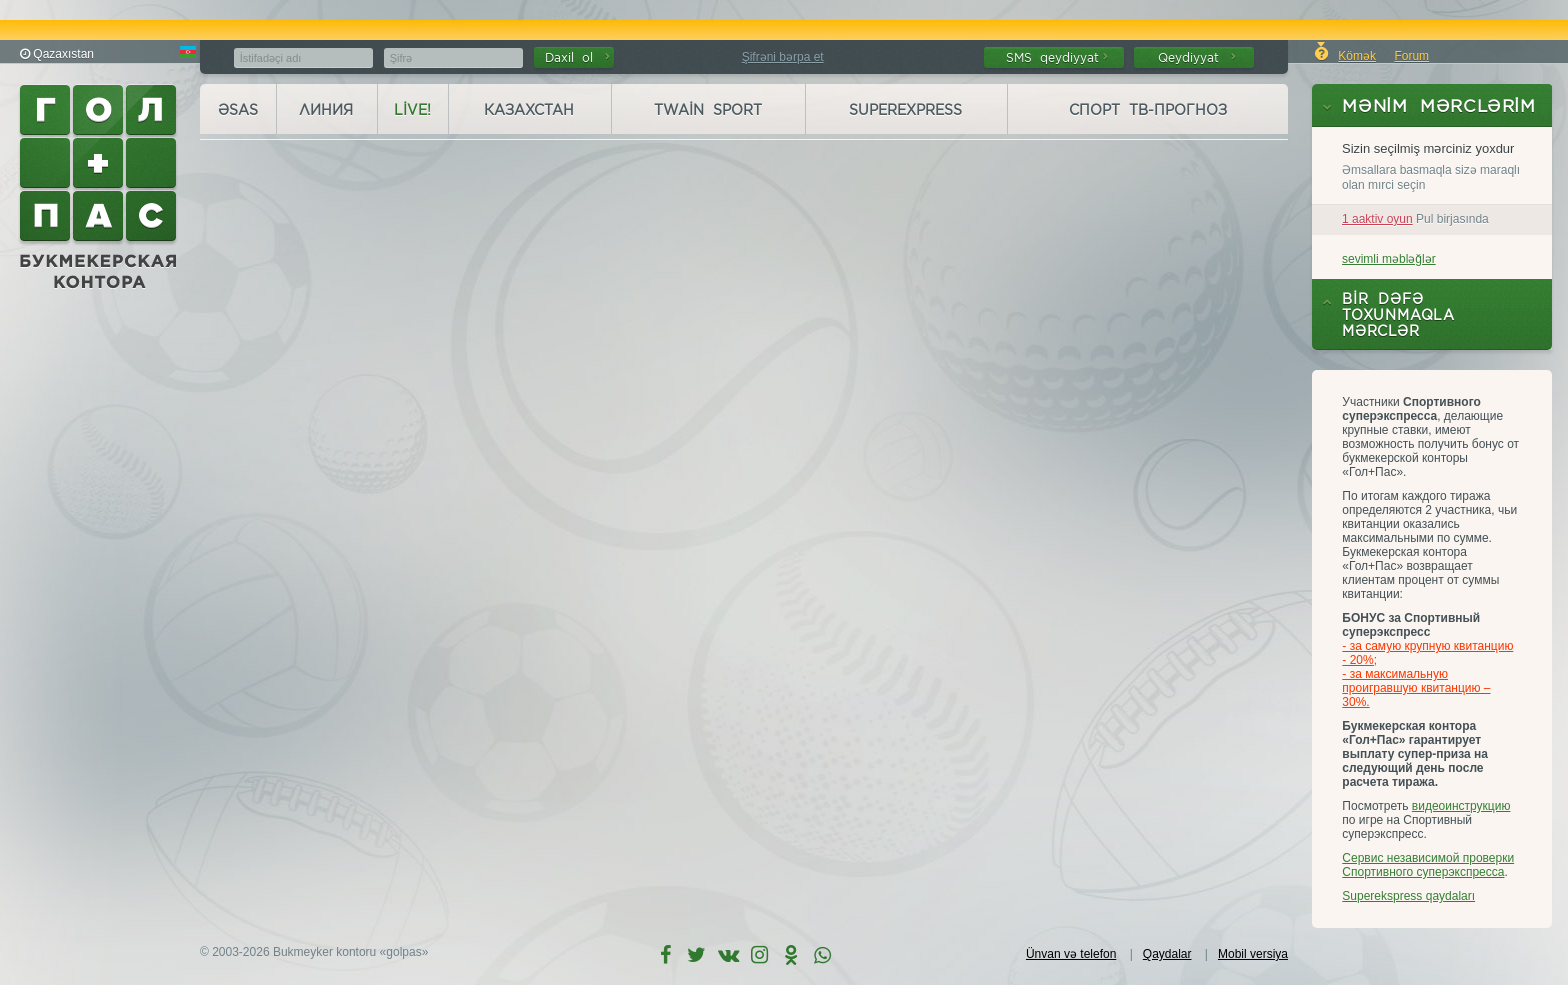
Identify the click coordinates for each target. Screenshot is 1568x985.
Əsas (238, 110)
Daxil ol (577, 57)
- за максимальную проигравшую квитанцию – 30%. (1416, 688)
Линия (326, 110)
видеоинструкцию (1461, 806)
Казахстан (529, 110)
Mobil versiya (1253, 954)
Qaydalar (1167, 954)
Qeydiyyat (1197, 57)
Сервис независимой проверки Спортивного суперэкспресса (1428, 865)
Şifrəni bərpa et (783, 57)
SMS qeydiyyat (1057, 57)
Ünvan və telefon (1071, 954)
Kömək (1357, 56)
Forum (1411, 56)
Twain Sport (708, 110)
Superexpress (905, 110)
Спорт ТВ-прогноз (1148, 110)
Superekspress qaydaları (1408, 896)
